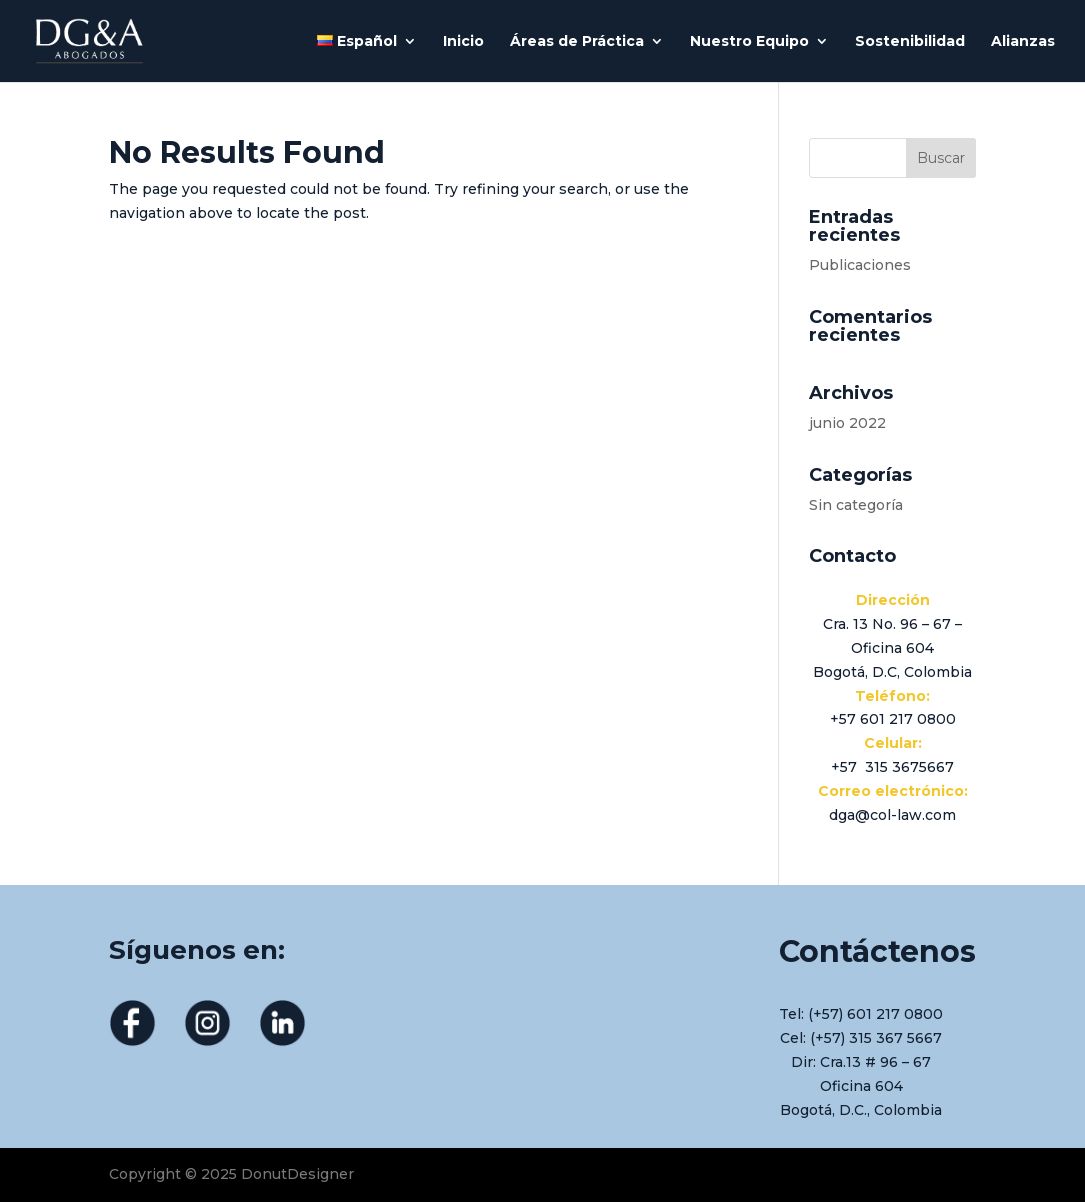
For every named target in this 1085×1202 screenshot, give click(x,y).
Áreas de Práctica (577, 42)
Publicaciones (860, 265)
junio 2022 (847, 423)
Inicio (463, 42)
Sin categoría (856, 505)
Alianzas (1023, 42)
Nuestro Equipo (749, 42)
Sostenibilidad (910, 42)
